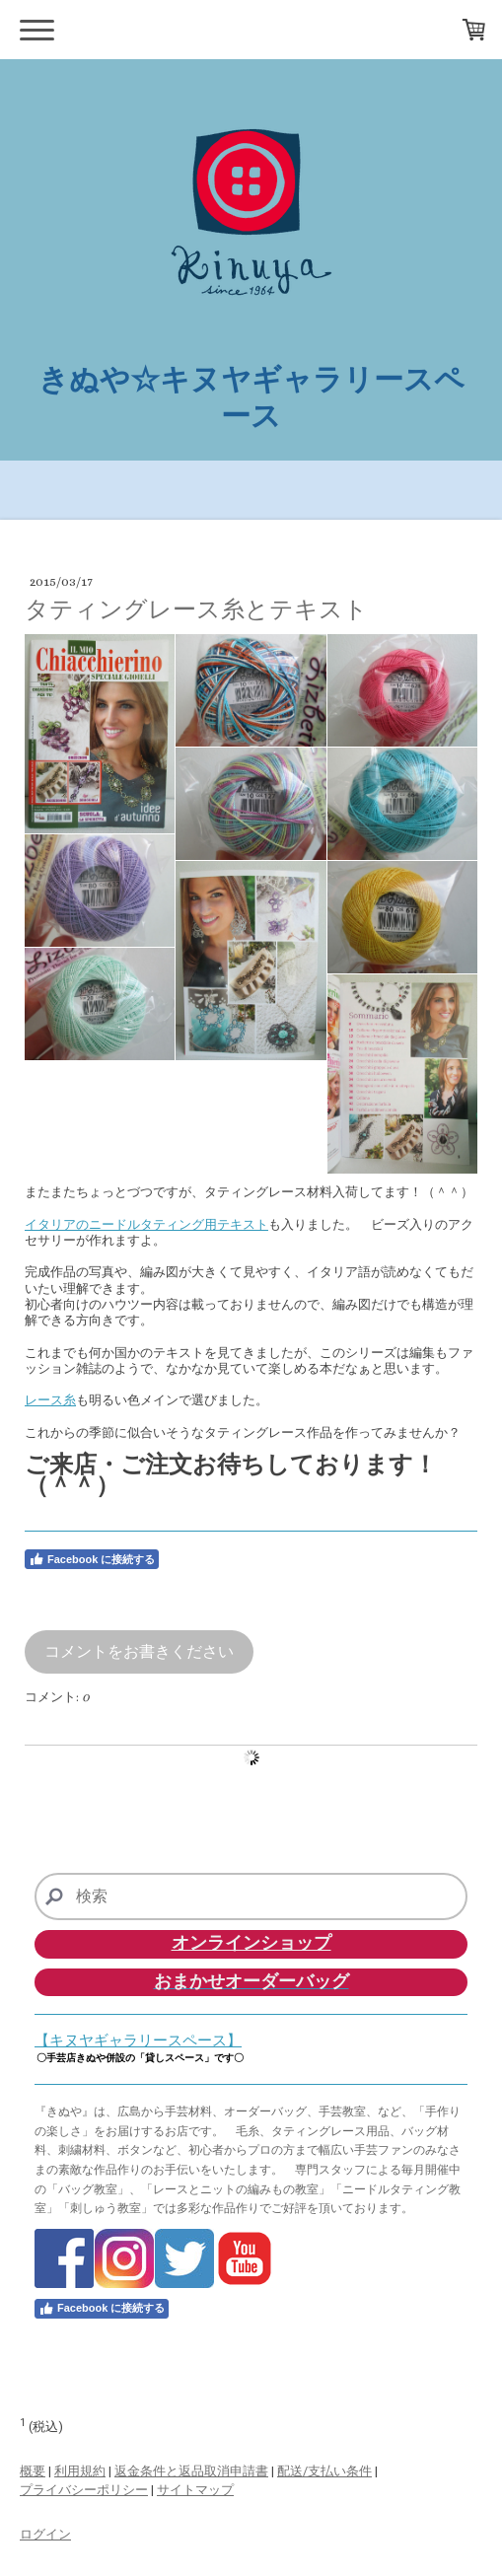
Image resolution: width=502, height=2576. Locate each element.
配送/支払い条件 (324, 2471)
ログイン (45, 2534)
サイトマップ (195, 2489)
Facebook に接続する (92, 1559)
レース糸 (50, 1400)
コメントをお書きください (139, 1651)
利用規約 (80, 2471)
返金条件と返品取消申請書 (191, 2471)
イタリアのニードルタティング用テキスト (146, 1224)
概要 (32, 2471)
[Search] (251, 1896)
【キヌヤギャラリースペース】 (138, 2040)
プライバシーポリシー (84, 2489)
